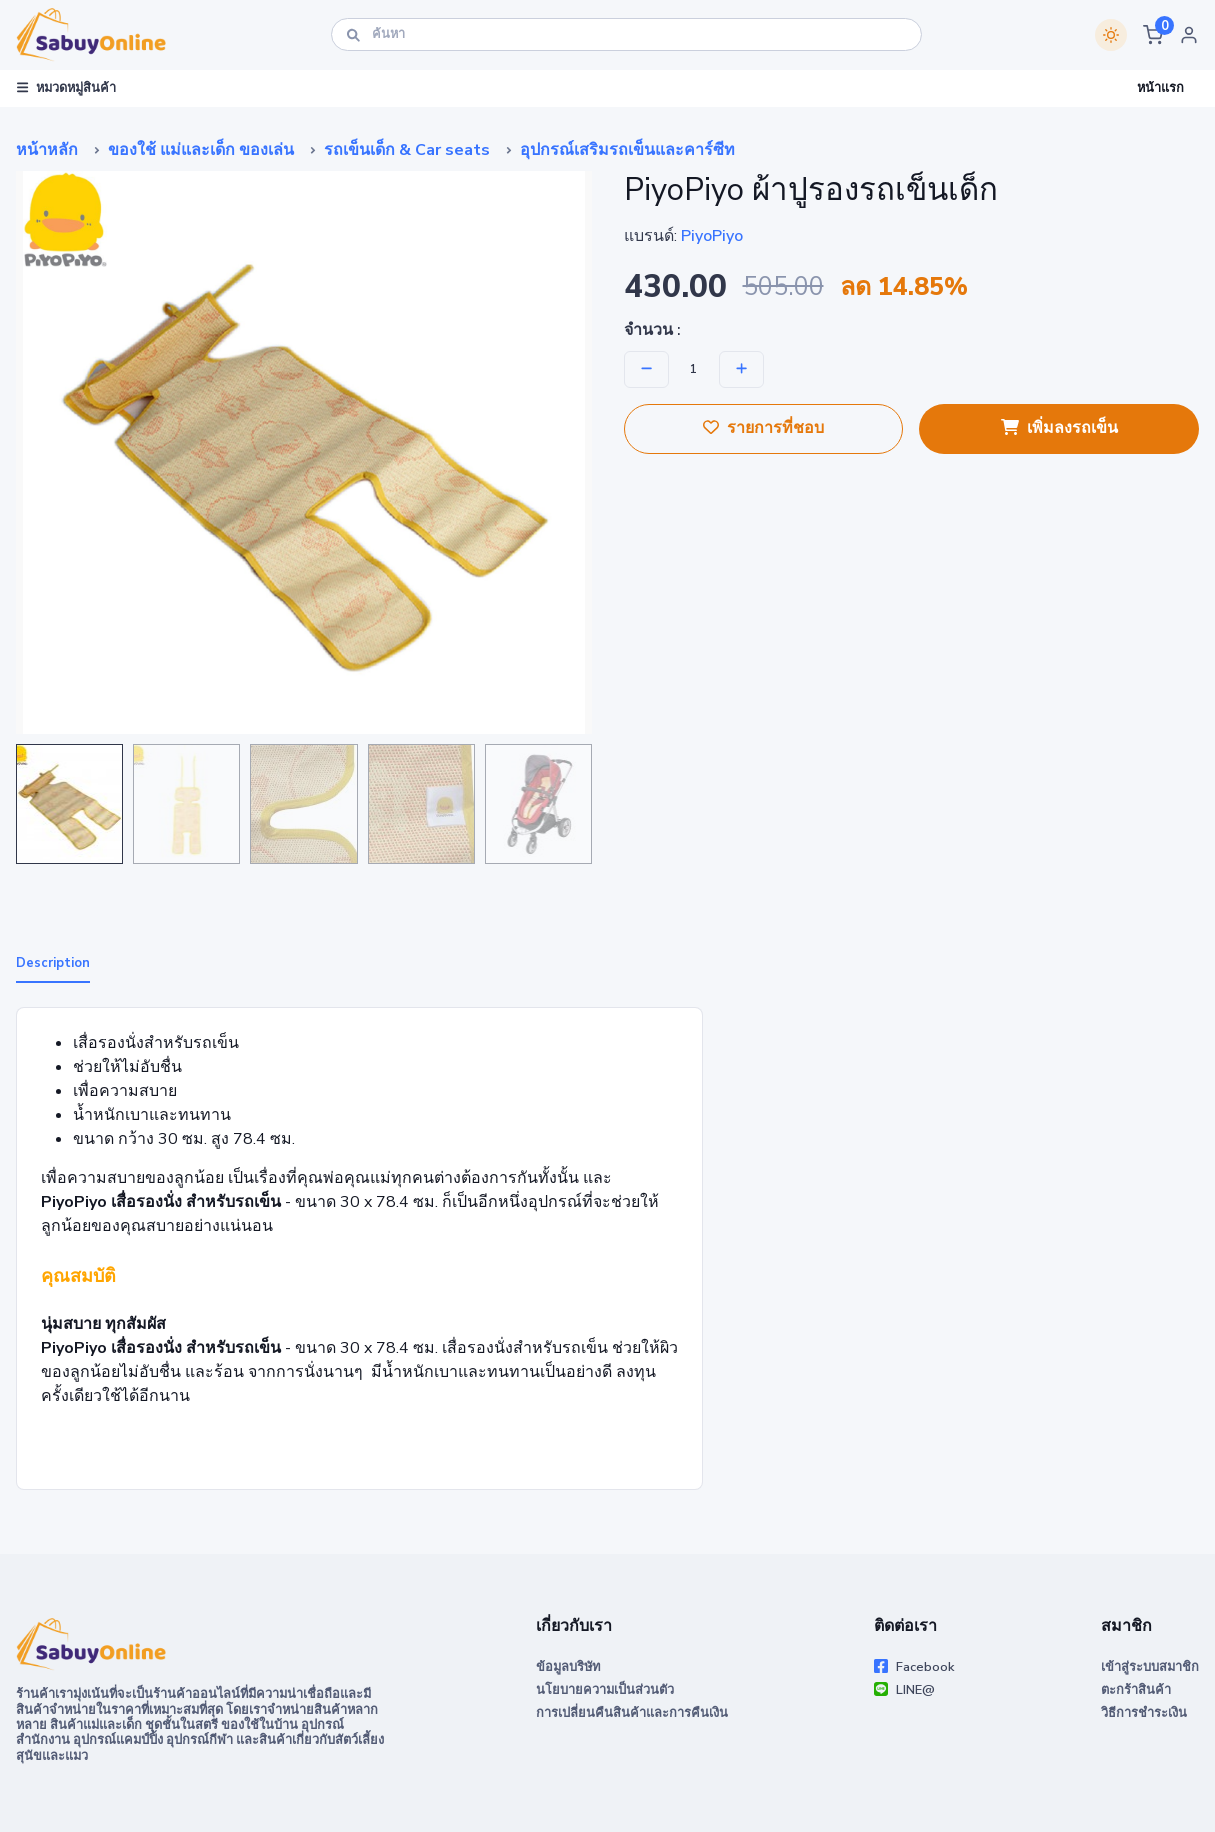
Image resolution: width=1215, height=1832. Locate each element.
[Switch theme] (1111, 35)
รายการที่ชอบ (763, 428)
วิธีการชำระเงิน (1144, 1713)
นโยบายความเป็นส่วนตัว (605, 1690)
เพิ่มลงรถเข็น (1059, 428)
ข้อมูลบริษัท (568, 1667)
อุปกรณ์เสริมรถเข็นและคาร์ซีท (627, 150)
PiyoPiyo (712, 236)
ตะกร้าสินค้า (1136, 1690)
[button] (1153, 35)
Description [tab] (53, 963)
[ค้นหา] (627, 34)
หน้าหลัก (47, 150)
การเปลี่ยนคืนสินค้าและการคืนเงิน (632, 1713)
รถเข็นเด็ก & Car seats (407, 150)
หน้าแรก (1160, 88)
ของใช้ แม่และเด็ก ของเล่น (201, 150)
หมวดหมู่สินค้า (66, 88)
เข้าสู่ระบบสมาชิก (1150, 1667)
